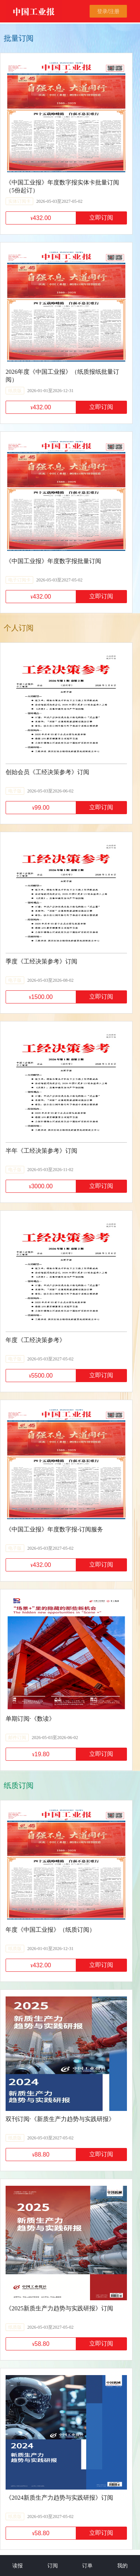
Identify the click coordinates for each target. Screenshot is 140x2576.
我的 (122, 2566)
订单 (87, 2566)
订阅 (52, 2566)
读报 (17, 2566)
